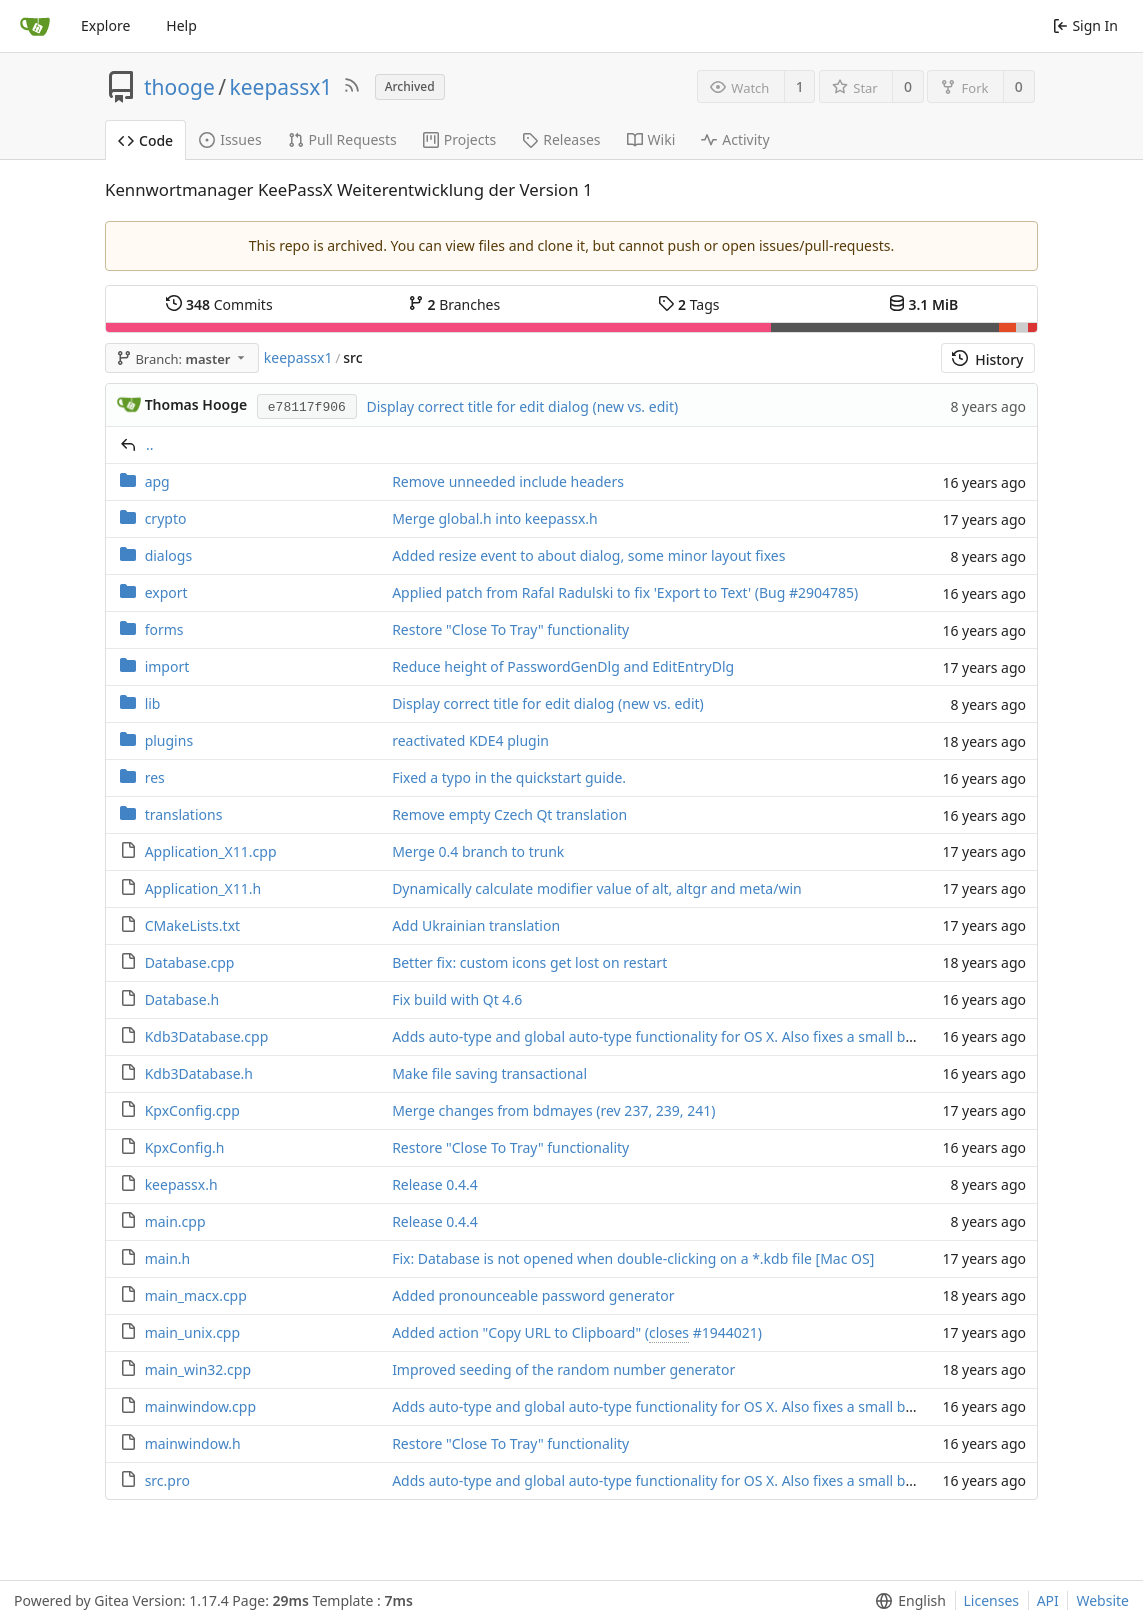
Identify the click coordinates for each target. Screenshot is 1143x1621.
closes (669, 1332)
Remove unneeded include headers (508, 481)
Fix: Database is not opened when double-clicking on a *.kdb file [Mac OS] (633, 1258)
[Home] (35, 26)
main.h (168, 1258)
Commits (219, 304)
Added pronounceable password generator (533, 1295)
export (166, 592)
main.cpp (175, 1221)
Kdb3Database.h (199, 1073)
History (987, 359)
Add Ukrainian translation (476, 925)
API (1048, 1600)
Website (1102, 1600)
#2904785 (821, 592)
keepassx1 (281, 87)
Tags (688, 304)
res (155, 777)
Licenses (992, 1600)
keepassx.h (181, 1184)
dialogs (168, 555)
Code (145, 140)
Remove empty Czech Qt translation (509, 814)
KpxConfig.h (185, 1147)
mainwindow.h (193, 1443)
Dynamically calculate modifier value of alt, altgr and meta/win (597, 888)
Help (181, 25)
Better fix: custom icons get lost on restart (529, 962)
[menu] (906, 1601)
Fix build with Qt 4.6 (457, 999)
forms (164, 629)
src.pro (167, 1480)
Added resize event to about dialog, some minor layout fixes (588, 555)
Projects (459, 139)
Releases (561, 139)
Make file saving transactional (489, 1073)
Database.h (182, 999)
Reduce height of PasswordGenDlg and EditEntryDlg (563, 666)
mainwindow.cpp (200, 1406)
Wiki (651, 139)
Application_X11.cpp (211, 851)
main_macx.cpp (196, 1295)
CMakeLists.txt (192, 925)
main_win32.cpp (198, 1369)
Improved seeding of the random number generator (563, 1369)
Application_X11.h (203, 888)
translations (184, 814)
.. (150, 444)
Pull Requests (342, 139)
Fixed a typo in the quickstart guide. (509, 777)
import (167, 666)
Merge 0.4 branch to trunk (478, 851)
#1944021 (725, 1332)
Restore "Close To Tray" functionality (510, 629)
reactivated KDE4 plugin (470, 740)
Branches (454, 304)
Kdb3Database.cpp (207, 1036)
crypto (166, 518)
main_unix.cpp (192, 1332)
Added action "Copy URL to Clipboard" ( (520, 1332)
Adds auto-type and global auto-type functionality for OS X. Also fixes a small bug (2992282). (693, 1036)
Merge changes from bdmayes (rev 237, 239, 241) (553, 1110)
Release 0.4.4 (435, 1184)
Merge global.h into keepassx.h (495, 518)
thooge (179, 87)
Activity (735, 139)
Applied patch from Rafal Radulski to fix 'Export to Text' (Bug (590, 592)
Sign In (1085, 25)
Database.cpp (190, 962)
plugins (169, 740)
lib (153, 703)
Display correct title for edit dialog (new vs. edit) (522, 406)
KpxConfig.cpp (192, 1110)
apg (157, 481)
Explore (105, 25)
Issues (230, 139)
